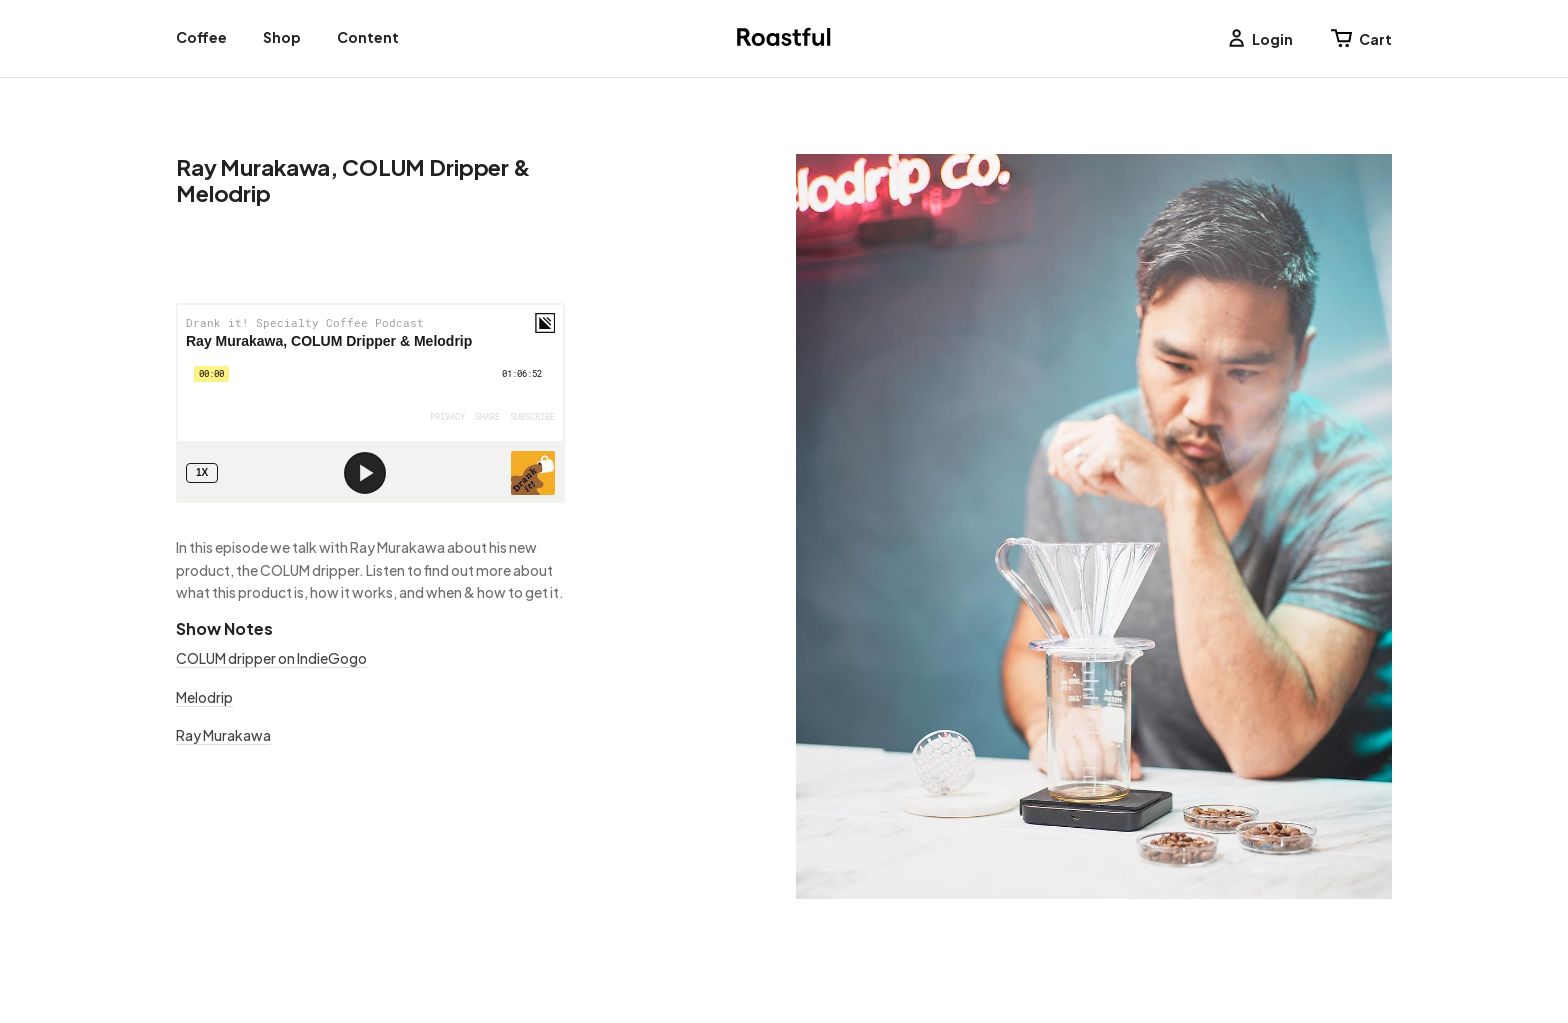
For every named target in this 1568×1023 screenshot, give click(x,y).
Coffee (201, 37)
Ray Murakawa (223, 735)
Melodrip (204, 697)
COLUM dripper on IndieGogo (271, 658)
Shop (282, 37)
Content (368, 37)
